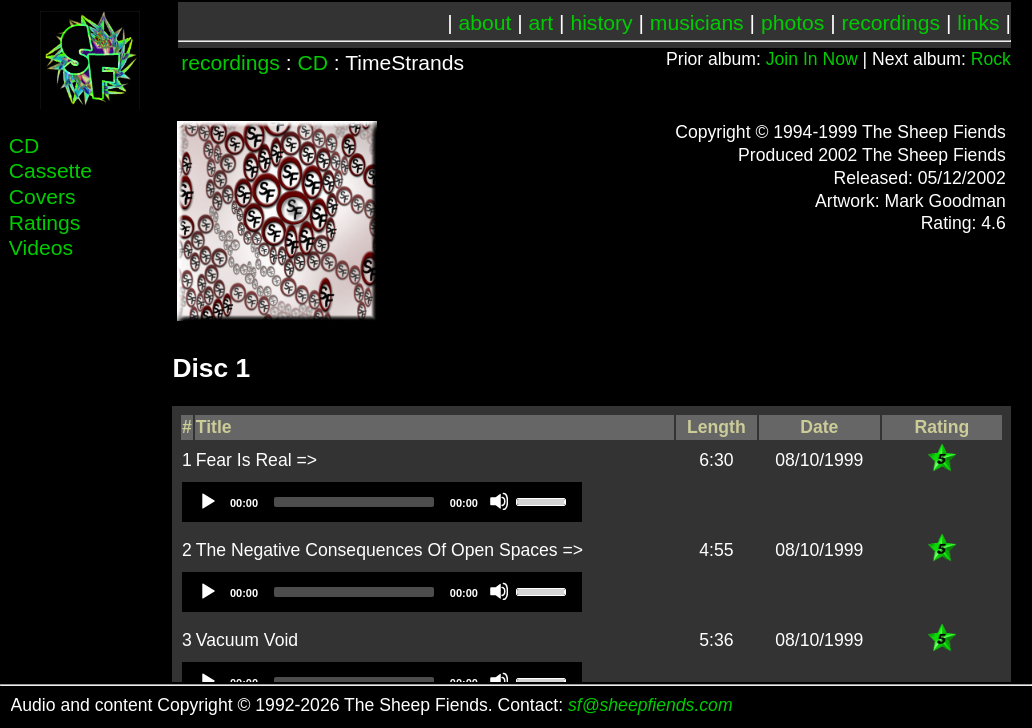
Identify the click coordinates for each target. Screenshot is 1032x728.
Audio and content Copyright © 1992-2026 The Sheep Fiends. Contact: (372, 705)
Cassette (50, 170)
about (485, 22)
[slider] (354, 502)
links (978, 22)
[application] (382, 502)
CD (312, 62)
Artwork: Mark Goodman (910, 201)
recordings (891, 22)
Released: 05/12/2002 (920, 178)
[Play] (207, 501)
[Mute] (499, 501)
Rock (991, 59)
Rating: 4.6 (963, 223)
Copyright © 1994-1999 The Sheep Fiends (840, 132)
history (601, 22)
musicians (697, 22)
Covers (42, 196)
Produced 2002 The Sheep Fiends (872, 155)
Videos (41, 247)
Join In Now (812, 59)
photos (792, 22)
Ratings (45, 222)
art (541, 22)
